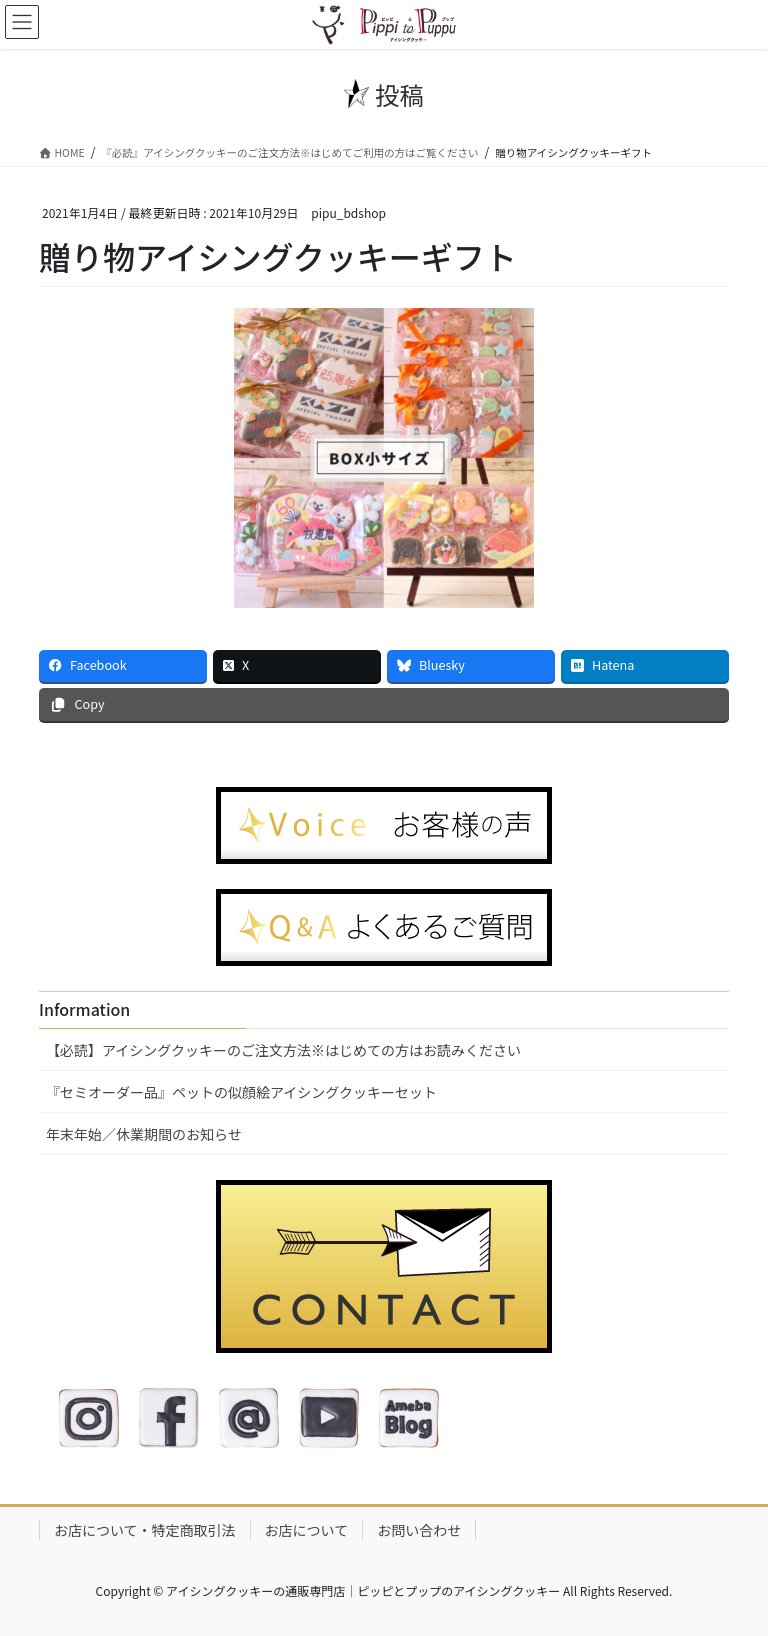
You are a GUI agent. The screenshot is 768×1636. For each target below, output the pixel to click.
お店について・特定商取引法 (145, 1530)
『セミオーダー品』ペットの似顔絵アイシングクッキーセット (241, 1092)
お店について (307, 1530)
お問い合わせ (419, 1530)
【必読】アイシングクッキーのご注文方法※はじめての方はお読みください (283, 1050)
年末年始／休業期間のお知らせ (144, 1134)
